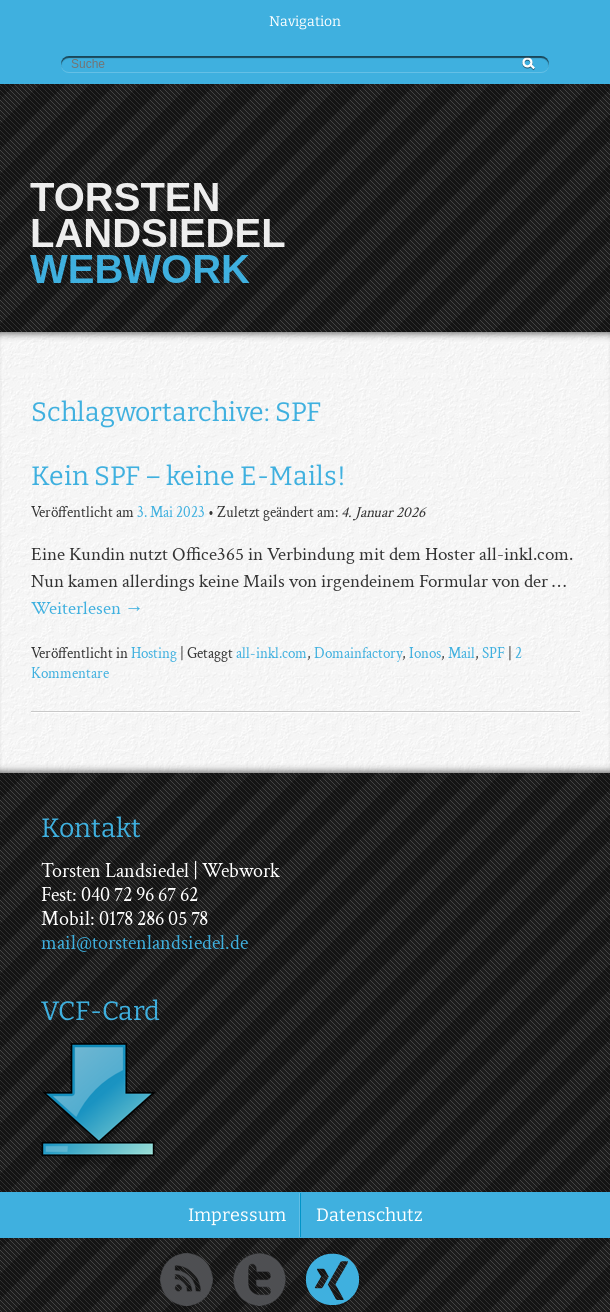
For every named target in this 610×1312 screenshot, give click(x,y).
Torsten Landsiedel (158, 215)
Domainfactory (358, 653)
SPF (493, 653)
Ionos (425, 653)
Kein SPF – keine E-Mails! (188, 476)
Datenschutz (369, 1215)
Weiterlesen (87, 608)
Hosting (154, 653)
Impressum (237, 1215)
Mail (461, 653)
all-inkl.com (271, 653)
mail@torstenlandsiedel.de (144, 943)
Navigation (305, 21)
